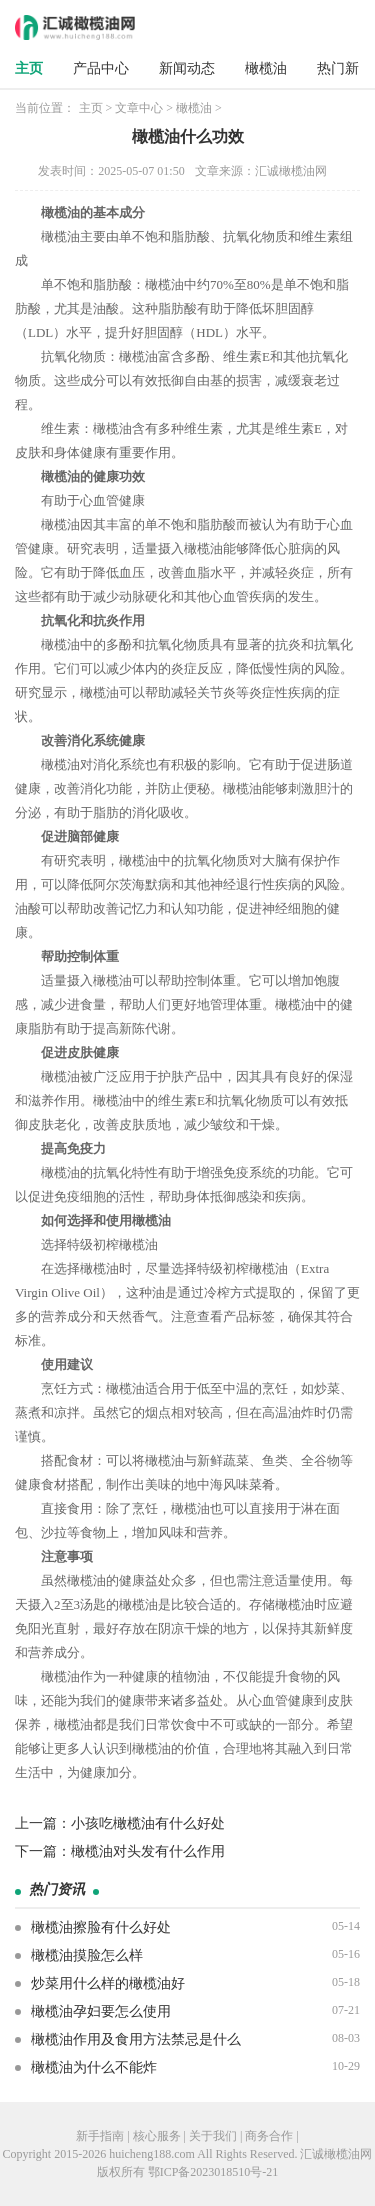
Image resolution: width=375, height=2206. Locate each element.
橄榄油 (266, 68)
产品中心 (101, 68)
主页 (29, 68)
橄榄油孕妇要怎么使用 (101, 2011)
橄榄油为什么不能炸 (94, 2067)
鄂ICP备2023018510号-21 (213, 2172)
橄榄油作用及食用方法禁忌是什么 (136, 2039)
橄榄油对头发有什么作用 (148, 1851)
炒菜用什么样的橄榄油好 (108, 1983)
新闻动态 (187, 68)
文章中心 (139, 108)
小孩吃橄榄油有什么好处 (148, 1823)
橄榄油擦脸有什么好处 (101, 1927)
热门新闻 (345, 68)
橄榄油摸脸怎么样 (87, 1955)
